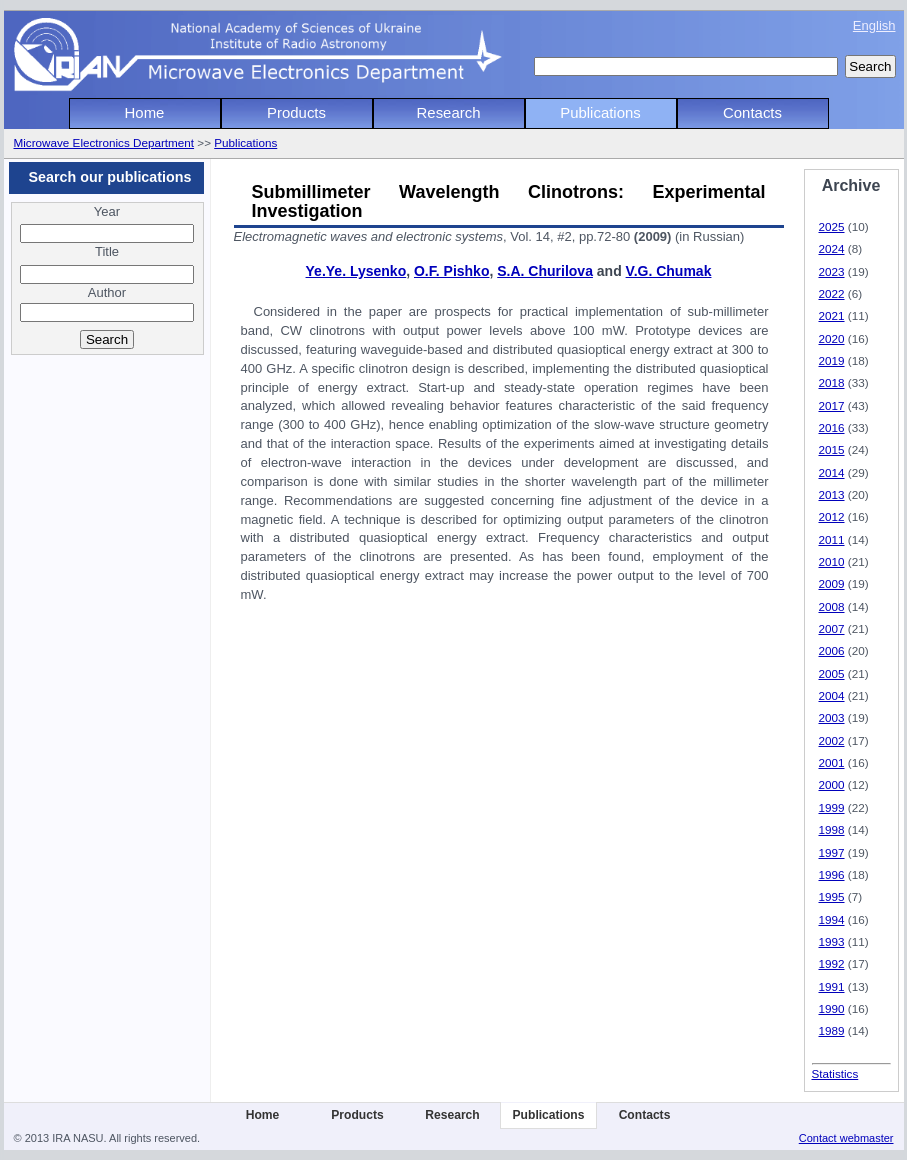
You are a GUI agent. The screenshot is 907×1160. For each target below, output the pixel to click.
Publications (600, 112)
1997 (832, 852)
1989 (832, 1030)
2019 (832, 360)
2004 (832, 695)
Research (449, 112)
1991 (832, 986)
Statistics (835, 1073)
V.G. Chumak (669, 271)
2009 (832, 583)
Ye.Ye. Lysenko (356, 271)
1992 (832, 963)
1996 (832, 874)
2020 (832, 338)
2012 (832, 516)
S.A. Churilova (545, 271)
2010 (832, 561)
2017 (832, 405)
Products (296, 112)
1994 (832, 919)
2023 (832, 271)
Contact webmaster (846, 1138)
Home (145, 112)
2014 (832, 472)
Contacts (752, 112)
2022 (832, 293)
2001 (832, 762)
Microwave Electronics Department (104, 142)
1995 (832, 896)
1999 (832, 807)
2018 (832, 382)
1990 (832, 1008)
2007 (832, 628)
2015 (832, 449)
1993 (832, 941)
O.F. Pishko (451, 271)
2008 (832, 606)
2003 (832, 717)
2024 (832, 248)
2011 (832, 539)
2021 (832, 315)
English (874, 25)
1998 (832, 829)
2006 (832, 650)
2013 (832, 494)
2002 (832, 740)
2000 (832, 784)
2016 (832, 427)
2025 (832, 226)
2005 (832, 673)
